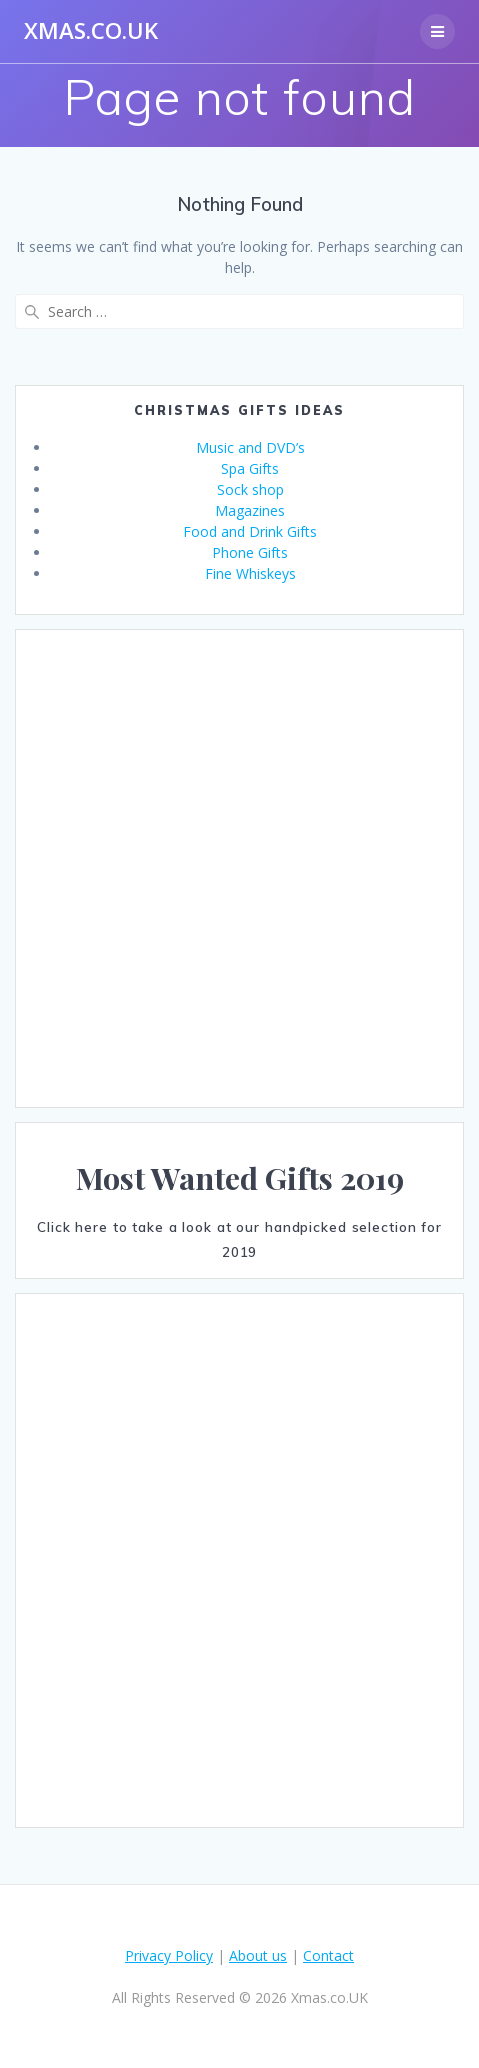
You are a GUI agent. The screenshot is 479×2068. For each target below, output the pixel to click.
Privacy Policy (169, 1955)
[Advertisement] (224, 868)
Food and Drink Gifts (250, 531)
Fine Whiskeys (250, 573)
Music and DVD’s (250, 447)
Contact (328, 1955)
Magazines (250, 510)
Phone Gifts (250, 552)
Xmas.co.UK (91, 31)
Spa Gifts (250, 468)
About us (258, 1955)
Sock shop (250, 489)
